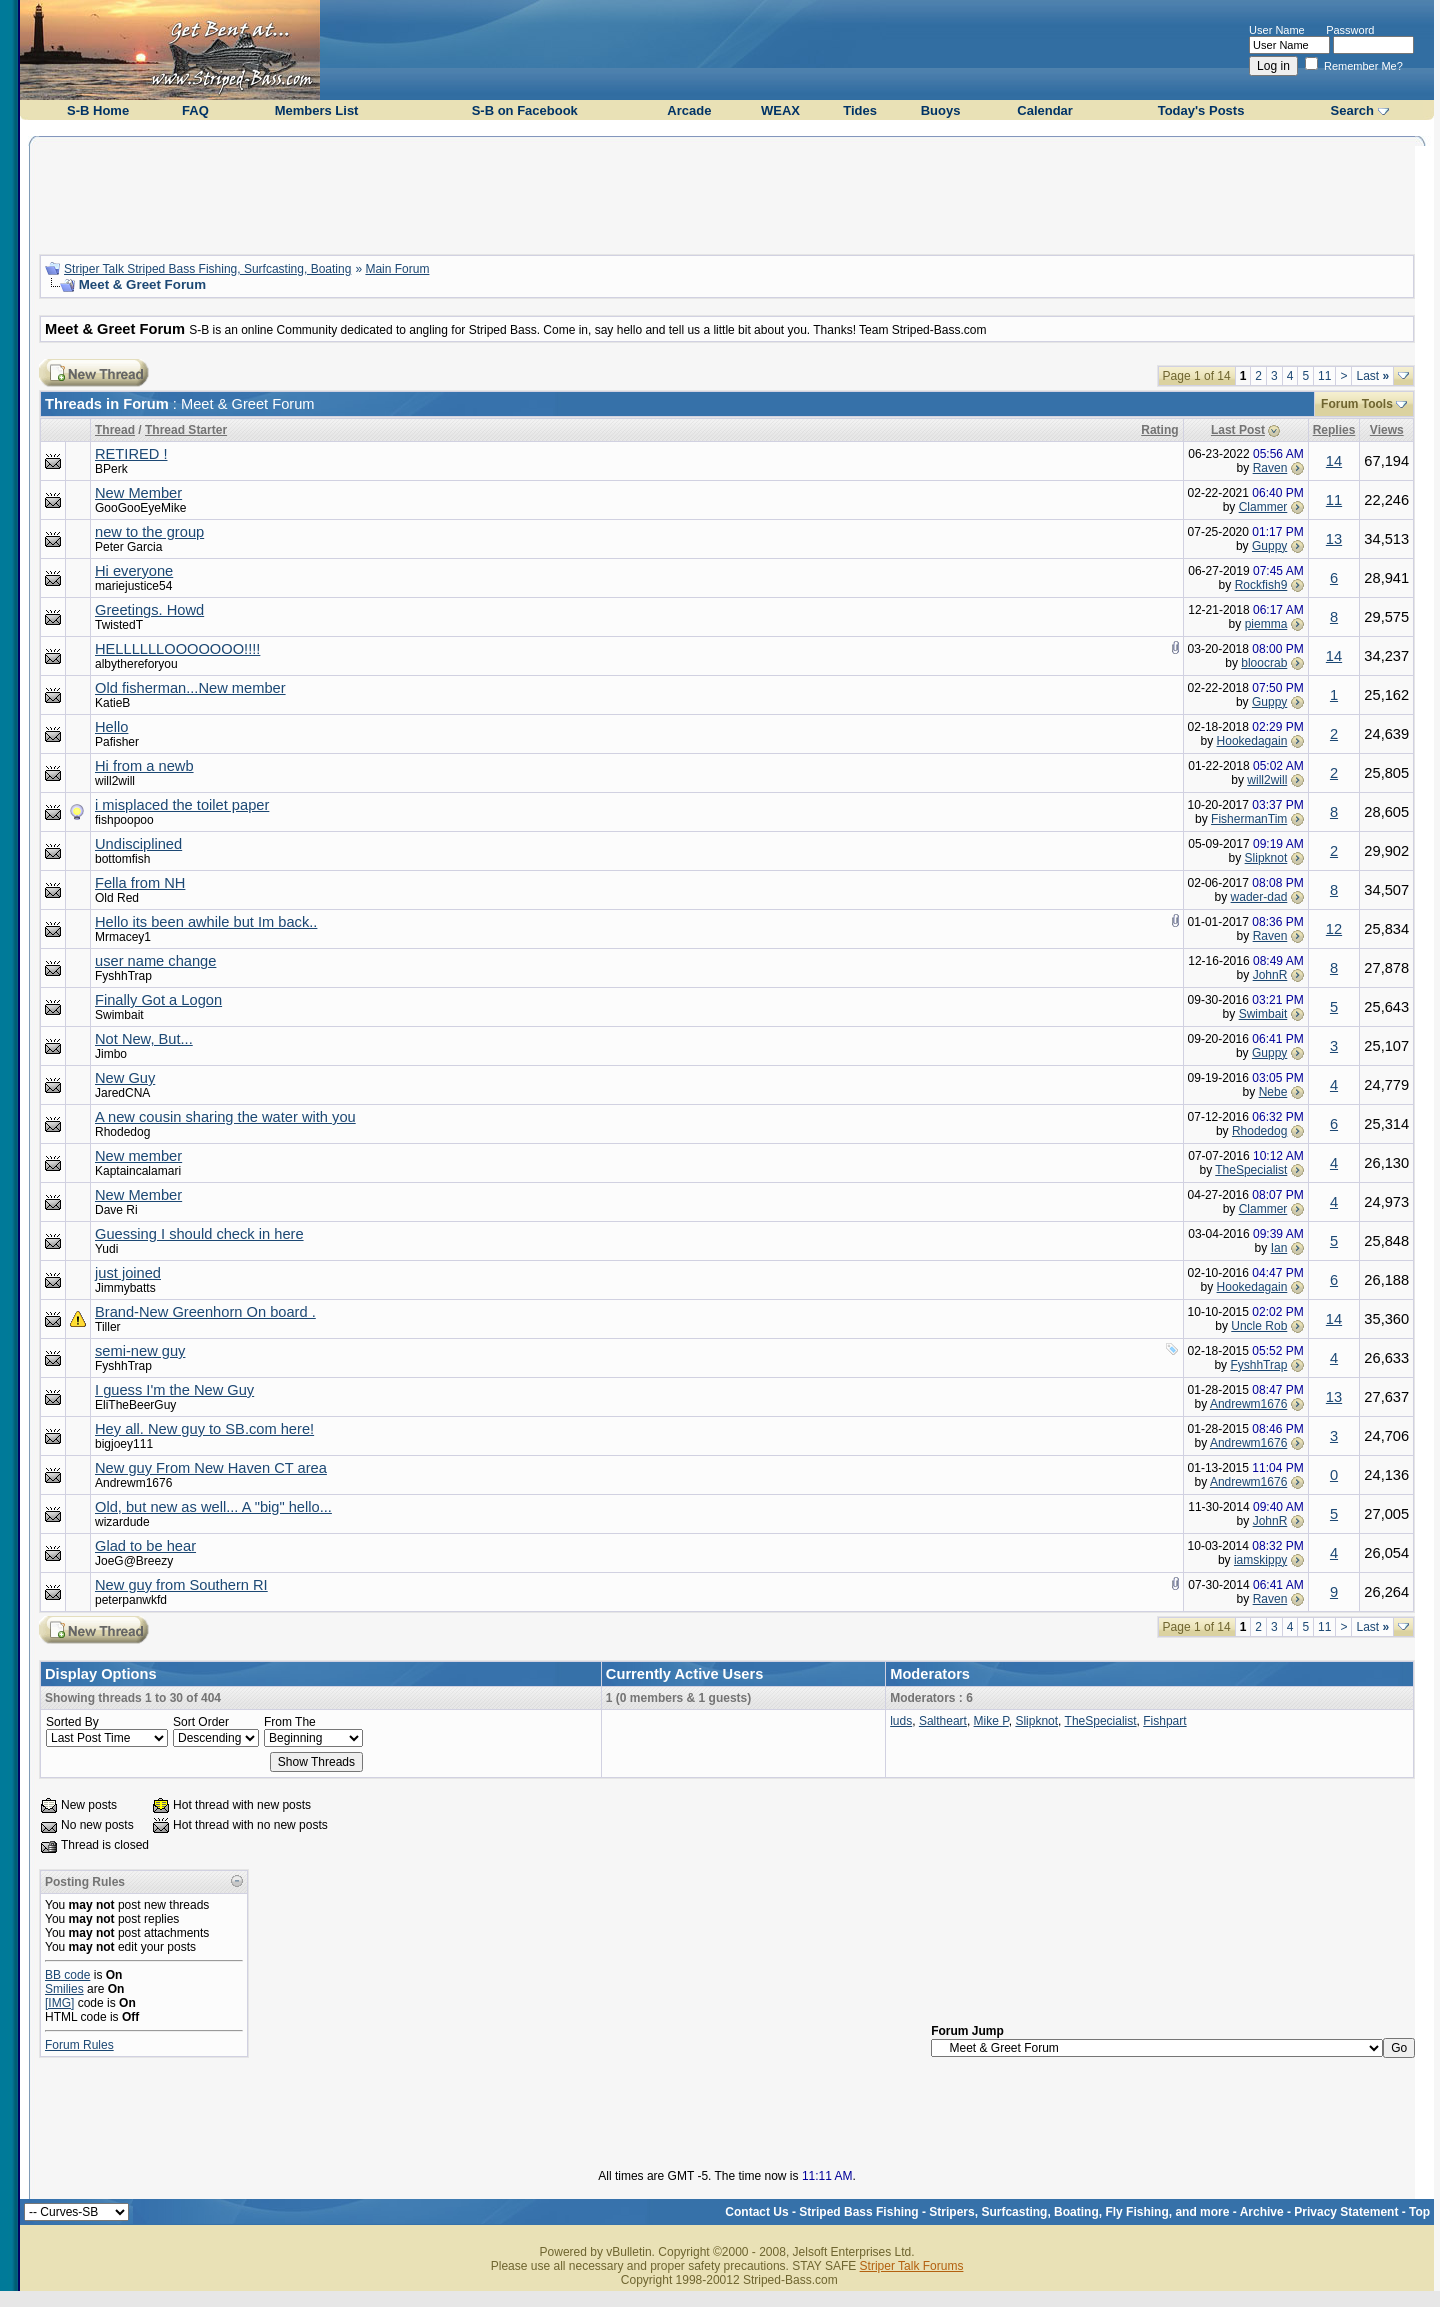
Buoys (941, 110)
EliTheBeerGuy (135, 1405)
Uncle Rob (1259, 1326)
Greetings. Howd (149, 610)
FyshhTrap (123, 976)
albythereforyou (136, 664)
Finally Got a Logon (158, 1000)
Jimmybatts (125, 1288)
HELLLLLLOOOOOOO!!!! (177, 649)
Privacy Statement (1346, 2212)
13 (1334, 539)
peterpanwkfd (131, 1600)
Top (1419, 2212)
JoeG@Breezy (134, 1561)
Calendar (1045, 110)
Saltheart (943, 1721)
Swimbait (119, 1015)
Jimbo (111, 1054)
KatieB (112, 703)
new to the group (149, 532)
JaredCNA (122, 1093)
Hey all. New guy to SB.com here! (204, 1429)
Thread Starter (186, 430)
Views (1387, 430)
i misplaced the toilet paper (182, 805)
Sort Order (201, 1722)
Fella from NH (140, 883)
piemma (1266, 624)
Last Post (1238, 430)
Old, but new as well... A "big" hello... (213, 1507)
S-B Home (98, 110)
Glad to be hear (145, 1546)
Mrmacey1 (123, 937)
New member (138, 1156)
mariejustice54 (133, 586)
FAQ (195, 110)
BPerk (111, 469)
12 (1334, 929)
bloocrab (1264, 663)
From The (290, 1722)
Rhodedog (122, 1132)
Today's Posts (1201, 110)
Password (1350, 30)
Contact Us (756, 2212)
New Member (138, 493)
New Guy (125, 1078)
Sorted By (72, 1722)
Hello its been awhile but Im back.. (206, 922)
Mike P (991, 1721)
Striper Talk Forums (912, 2266)
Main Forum (397, 269)
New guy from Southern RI (181, 1585)
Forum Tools (1357, 404)
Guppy (1269, 546)
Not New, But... (144, 1039)
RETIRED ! (131, 454)
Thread (115, 430)
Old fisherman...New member (190, 688)
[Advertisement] (727, 193)
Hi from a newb (144, 766)
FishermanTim (1249, 819)
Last (1372, 376)
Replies (1334, 430)
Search (1352, 110)
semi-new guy (140, 1351)
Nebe (1273, 1092)
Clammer (1263, 507)
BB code (67, 1975)
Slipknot (1266, 858)
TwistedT (119, 625)
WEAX (780, 110)
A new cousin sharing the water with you (225, 1117)
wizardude (122, 1522)
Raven (1270, 468)
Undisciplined (138, 844)
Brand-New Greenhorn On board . (205, 1312)
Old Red (117, 898)
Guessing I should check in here (199, 1234)
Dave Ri (116, 1210)
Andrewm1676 (1248, 1404)
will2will (115, 781)
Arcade (689, 110)
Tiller (108, 1327)
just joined (128, 1273)
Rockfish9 (1261, 585)
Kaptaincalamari (138, 1171)
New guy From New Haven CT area (211, 1468)
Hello (111, 727)
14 (1334, 461)
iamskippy (1260, 1560)
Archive (1262, 2212)
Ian (1279, 1248)
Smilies (64, 1989)
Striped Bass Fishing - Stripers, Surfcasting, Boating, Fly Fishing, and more (1014, 2212)
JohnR (1270, 975)
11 (1324, 376)
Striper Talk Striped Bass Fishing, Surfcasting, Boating (207, 269)
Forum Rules (79, 2045)
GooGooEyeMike (140, 508)
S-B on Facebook (525, 110)
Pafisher (117, 742)
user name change (155, 961)
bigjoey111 (124, 1444)
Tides (860, 110)
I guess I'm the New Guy (174, 1390)
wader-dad (1259, 897)
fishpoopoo (124, 820)
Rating (1159, 430)
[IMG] (59, 2003)
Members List (317, 110)
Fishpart (1164, 1721)
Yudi (106, 1249)
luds (901, 1721)
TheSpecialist (1251, 1170)
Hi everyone (134, 571)
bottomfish (122, 859)
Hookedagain (1252, 741)
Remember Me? (1354, 66)
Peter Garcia (128, 547)
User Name (1277, 30)
